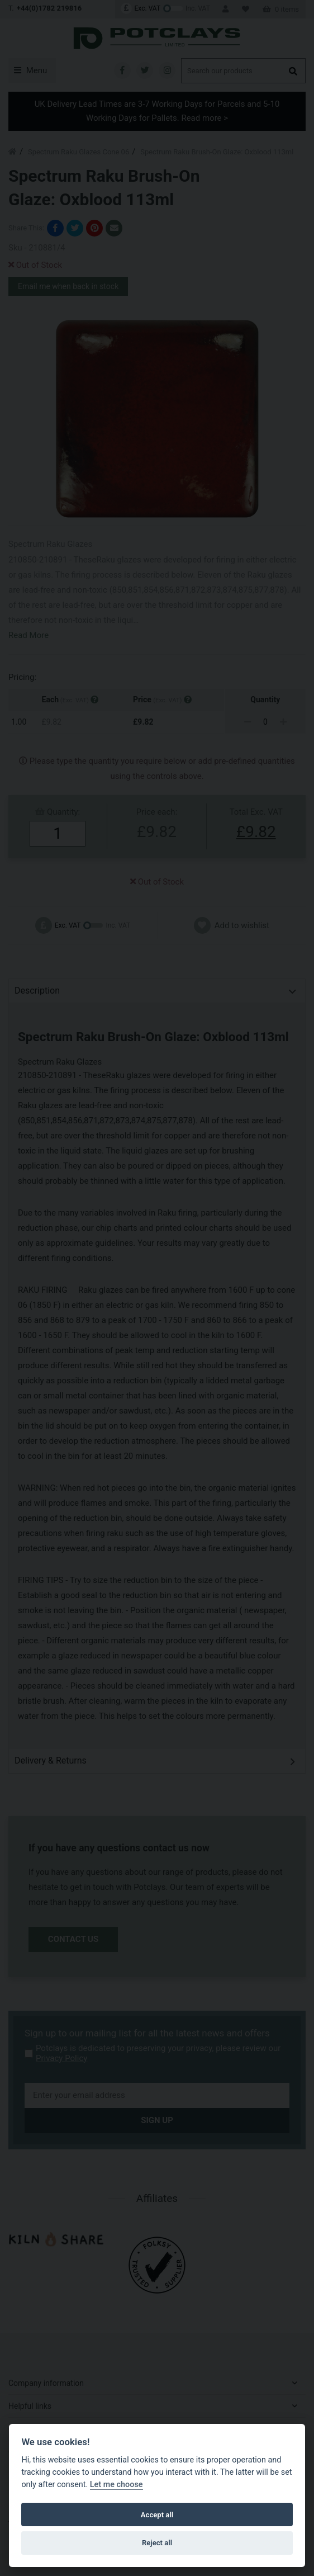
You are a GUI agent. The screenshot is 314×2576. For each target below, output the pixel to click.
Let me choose (116, 2484)
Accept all (157, 2515)
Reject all (157, 2543)
